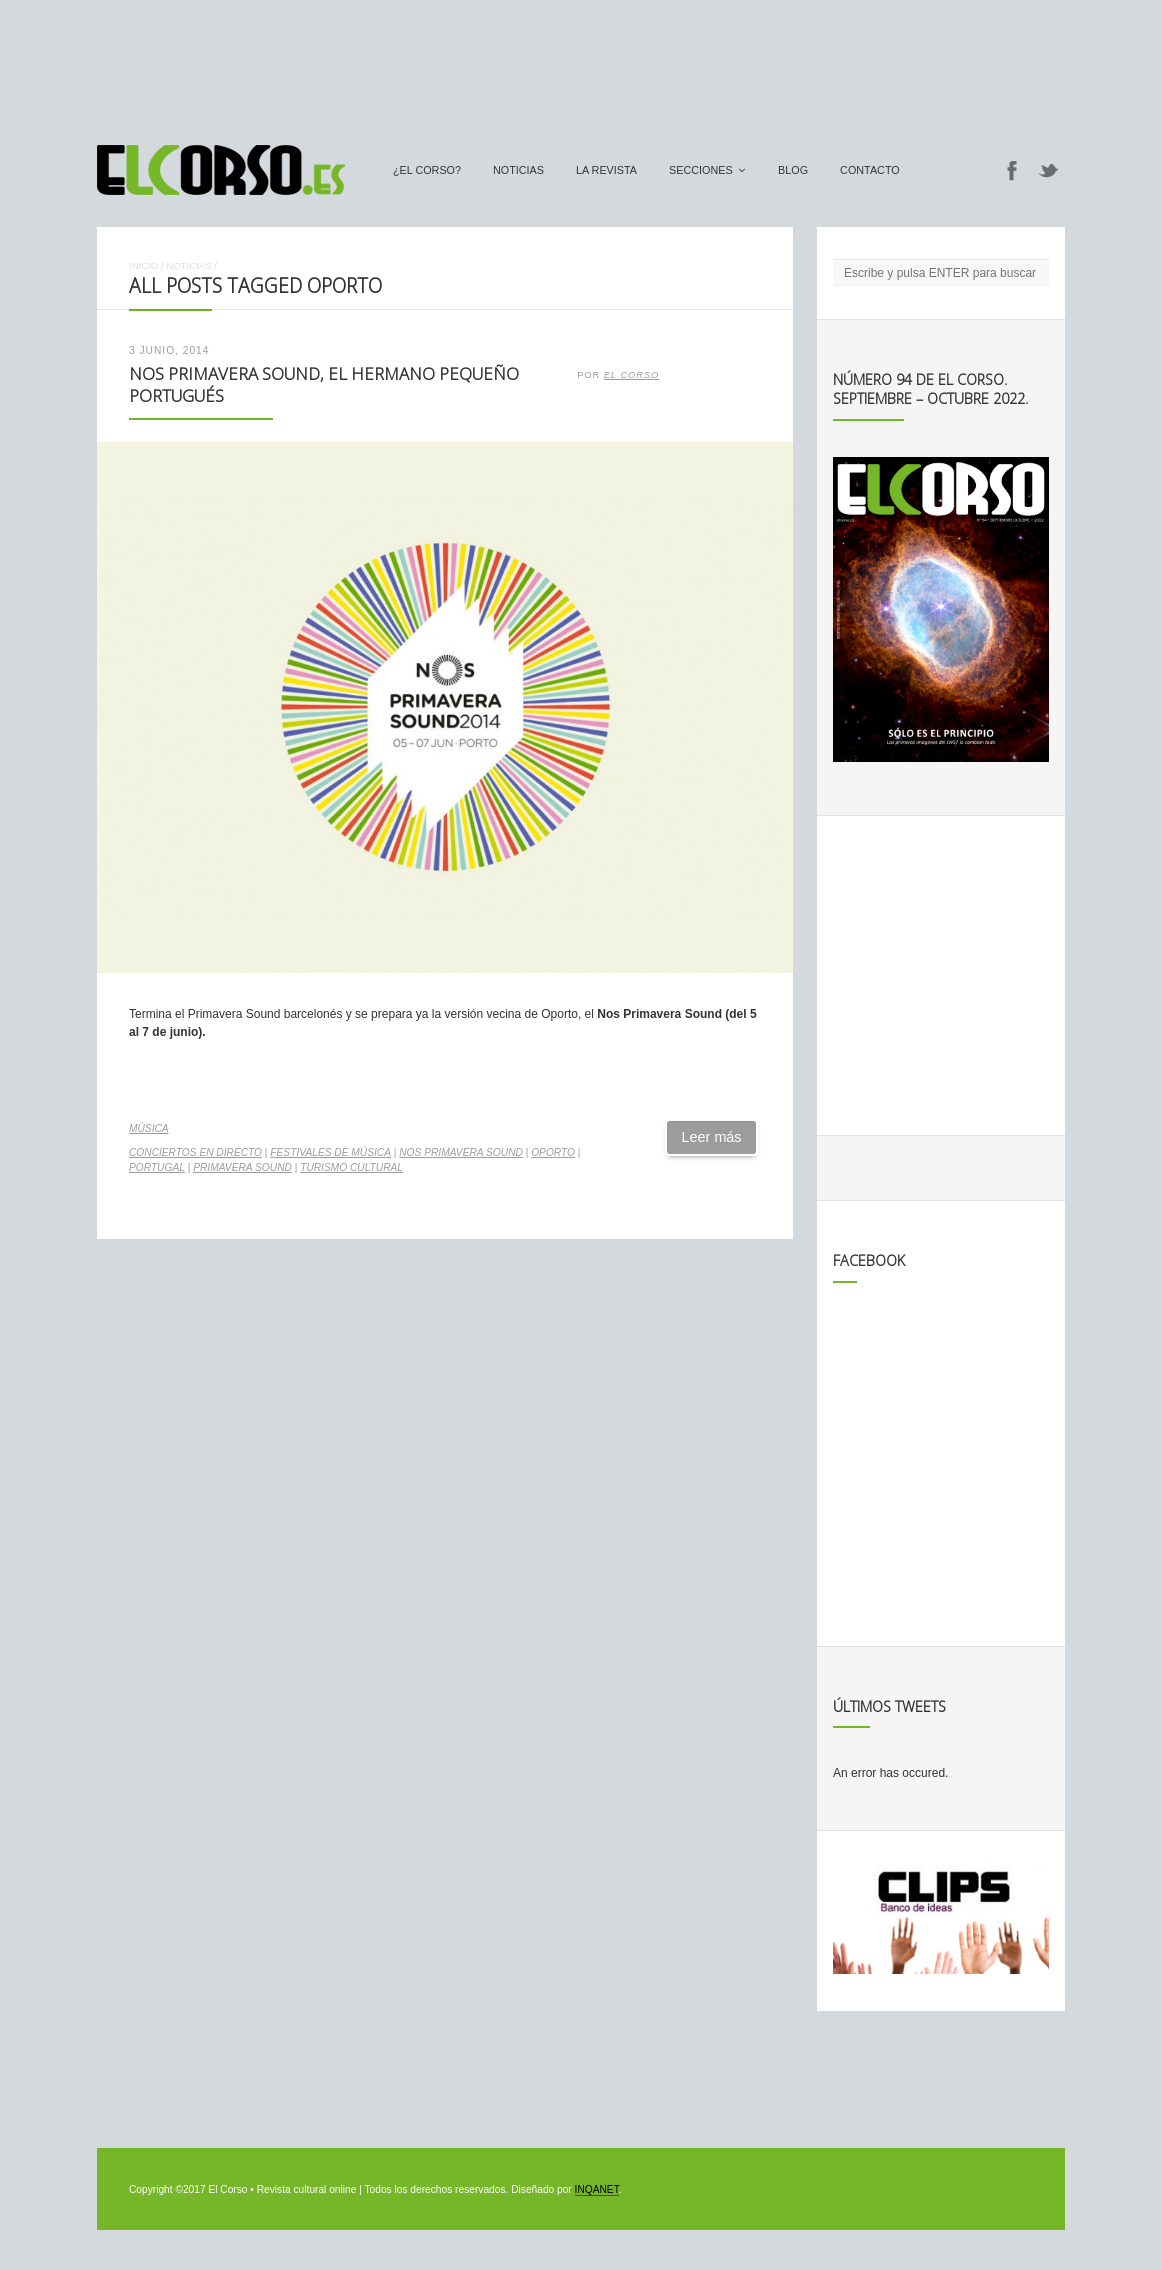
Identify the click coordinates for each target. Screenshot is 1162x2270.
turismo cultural (351, 1167)
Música (149, 1128)
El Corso (632, 375)
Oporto (553, 1152)
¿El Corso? (427, 170)
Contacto (870, 170)
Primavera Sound (242, 1167)
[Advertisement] (581, 63)
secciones (701, 170)
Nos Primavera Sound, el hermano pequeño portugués (324, 385)
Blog (793, 170)
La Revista (606, 170)
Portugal (157, 1167)
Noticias (518, 170)
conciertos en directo (195, 1152)
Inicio (143, 265)
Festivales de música (330, 1152)
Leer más (712, 1137)
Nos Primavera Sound (461, 1152)
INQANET (597, 2189)
